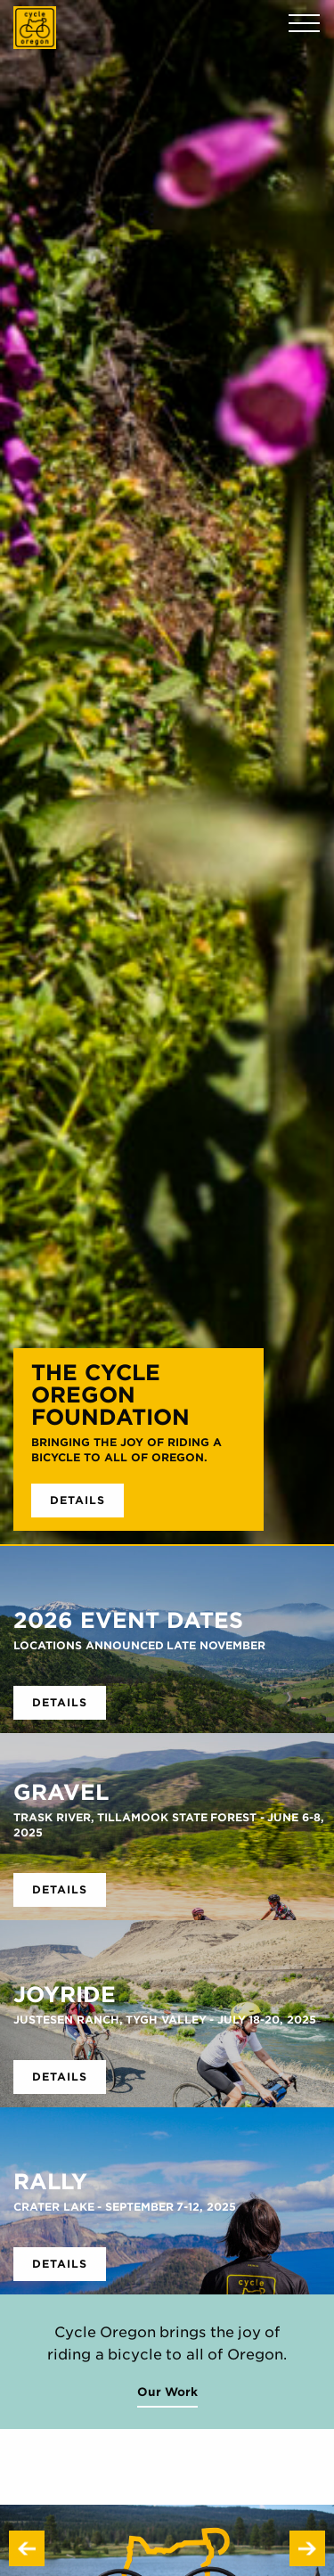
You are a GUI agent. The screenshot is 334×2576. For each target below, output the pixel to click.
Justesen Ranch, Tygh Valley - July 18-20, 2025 (164, 2019)
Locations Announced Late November (139, 1645)
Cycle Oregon (34, 27)
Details (77, 1500)
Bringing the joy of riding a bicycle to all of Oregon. (126, 1449)
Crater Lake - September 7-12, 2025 (124, 2206)
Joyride (64, 1994)
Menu (304, 23)
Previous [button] (27, 2548)
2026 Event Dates (128, 1620)
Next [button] (307, 2548)
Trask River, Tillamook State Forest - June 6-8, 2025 (168, 1825)
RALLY (50, 2181)
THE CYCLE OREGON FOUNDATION (110, 1394)
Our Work (167, 2392)
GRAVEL (61, 1792)
